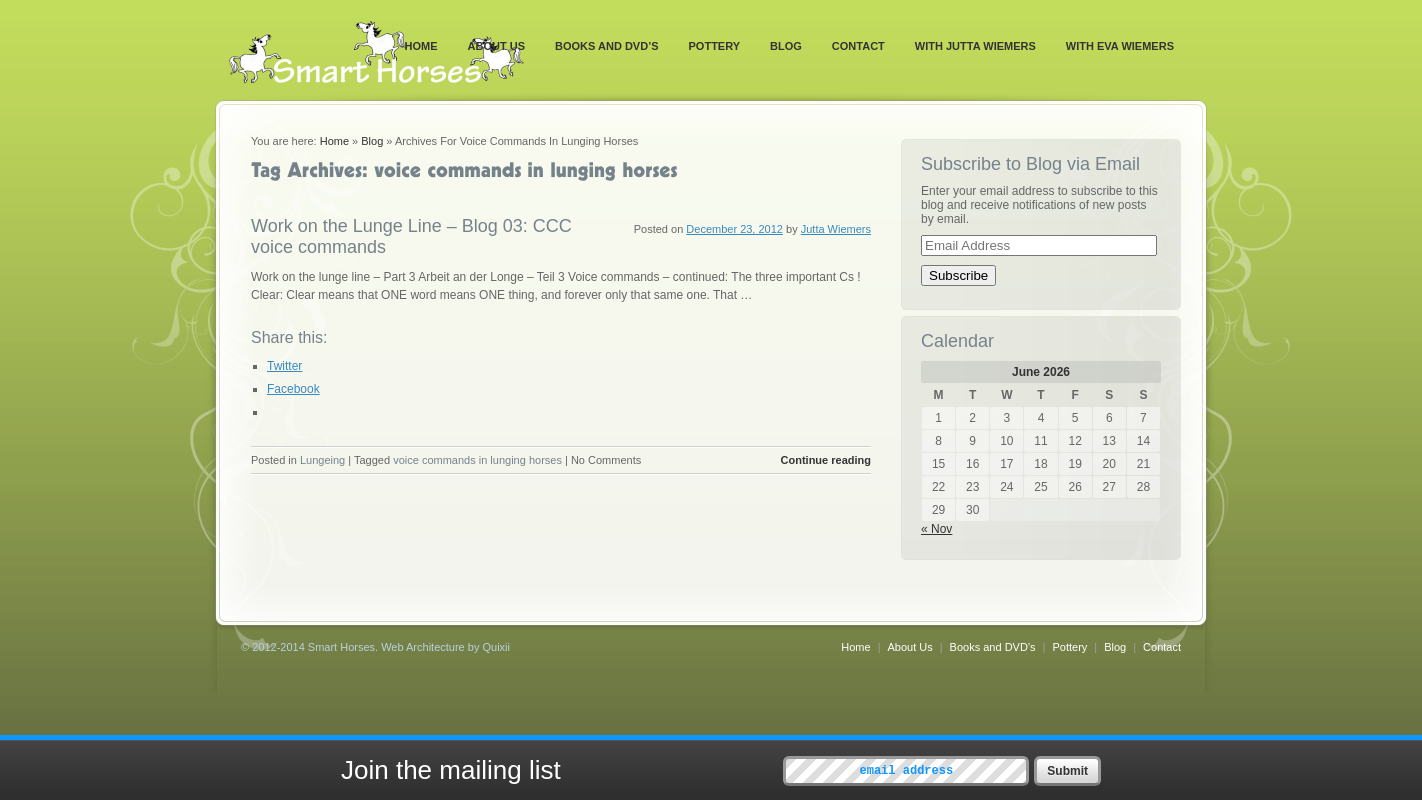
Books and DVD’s (607, 46)
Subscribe (958, 275)
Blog (786, 46)
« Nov (936, 529)
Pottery (715, 46)
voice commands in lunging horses (477, 460)
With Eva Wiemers (1120, 46)
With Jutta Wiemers (975, 46)
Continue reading (826, 460)
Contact (858, 46)
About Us (496, 46)
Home (421, 46)
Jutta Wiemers (836, 229)
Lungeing (322, 460)
